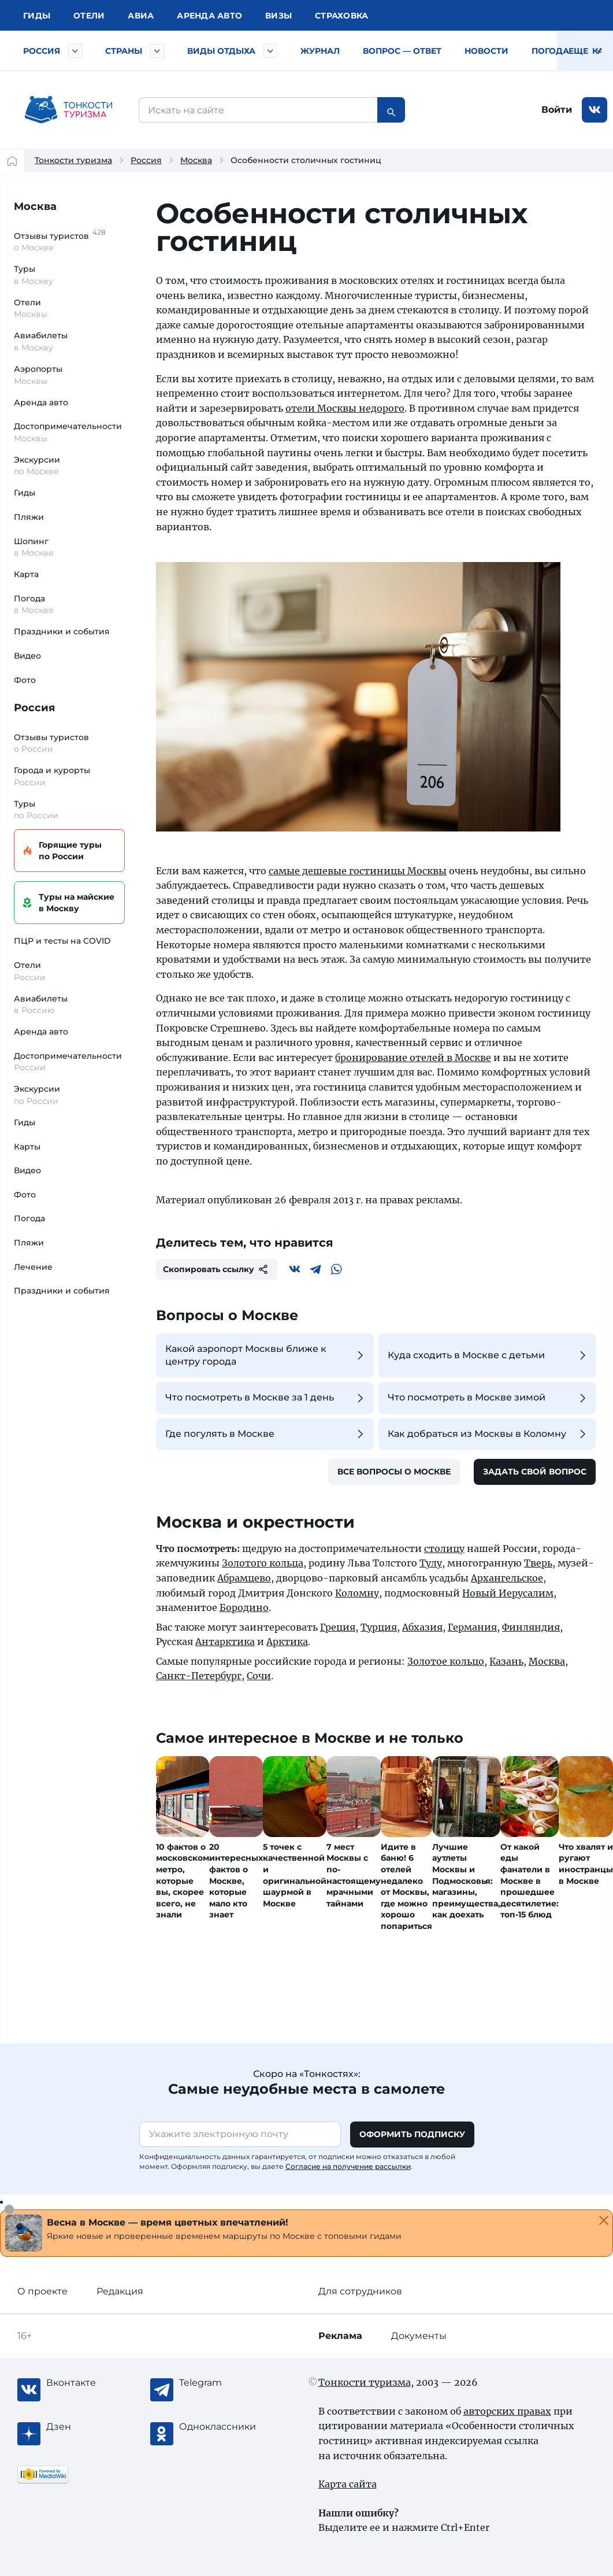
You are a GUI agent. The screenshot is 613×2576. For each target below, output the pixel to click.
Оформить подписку (412, 2134)
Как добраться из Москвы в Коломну (488, 1434)
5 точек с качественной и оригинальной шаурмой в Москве (294, 1875)
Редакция (119, 2291)
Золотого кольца (262, 1563)
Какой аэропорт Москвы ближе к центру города (266, 1355)
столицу (444, 1548)
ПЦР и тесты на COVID (62, 941)
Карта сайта (347, 2484)
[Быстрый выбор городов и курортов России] (75, 51)
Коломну (357, 1593)
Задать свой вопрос (534, 1471)
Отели (89, 15)
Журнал (320, 51)
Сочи (259, 1675)
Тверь (538, 1563)
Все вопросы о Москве (394, 1471)
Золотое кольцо (445, 1661)
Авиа (141, 15)
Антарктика (225, 1641)
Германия (472, 1627)
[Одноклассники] (225, 2426)
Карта (26, 574)
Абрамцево (244, 1578)
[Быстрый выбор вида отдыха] (270, 51)
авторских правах (507, 2411)
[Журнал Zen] (92, 2426)
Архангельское (507, 1578)
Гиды (24, 492)
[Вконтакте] (294, 1269)
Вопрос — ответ (402, 51)
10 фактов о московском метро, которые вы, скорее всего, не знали (182, 1881)
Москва (196, 160)
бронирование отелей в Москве (413, 1057)
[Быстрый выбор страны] (157, 51)
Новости (486, 51)
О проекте (42, 2291)
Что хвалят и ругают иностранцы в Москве (586, 1864)
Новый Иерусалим (507, 1593)
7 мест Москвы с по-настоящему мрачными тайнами (353, 1875)
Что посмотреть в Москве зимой (488, 1398)
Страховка (341, 15)
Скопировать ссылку (216, 1269)
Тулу (430, 1563)
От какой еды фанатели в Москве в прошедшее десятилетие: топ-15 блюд (529, 1881)
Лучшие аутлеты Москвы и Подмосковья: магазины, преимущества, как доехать (466, 1881)
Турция (379, 1627)
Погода (550, 51)
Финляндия (531, 1627)
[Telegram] (315, 1269)
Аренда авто (209, 15)
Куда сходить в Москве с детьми (488, 1355)
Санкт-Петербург (199, 1675)
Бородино (244, 1607)
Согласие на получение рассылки (348, 2166)
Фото (25, 680)
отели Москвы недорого (344, 408)
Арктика (287, 1641)
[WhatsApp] (336, 1269)
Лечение (33, 1267)
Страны (123, 51)
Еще (585, 51)
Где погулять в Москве (266, 1434)
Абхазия (422, 1627)
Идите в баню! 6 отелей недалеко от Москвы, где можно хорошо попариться (406, 1886)
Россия (41, 51)
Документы (419, 2335)
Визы (278, 15)
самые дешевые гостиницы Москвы (358, 871)
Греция (337, 1627)
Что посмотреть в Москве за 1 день (266, 1398)
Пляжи (29, 517)
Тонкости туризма (73, 160)
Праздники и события (62, 631)
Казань (506, 1661)
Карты (27, 1146)
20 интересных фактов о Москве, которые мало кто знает (236, 1881)
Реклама (340, 2335)
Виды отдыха (221, 51)
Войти (556, 109)
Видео (27, 656)
